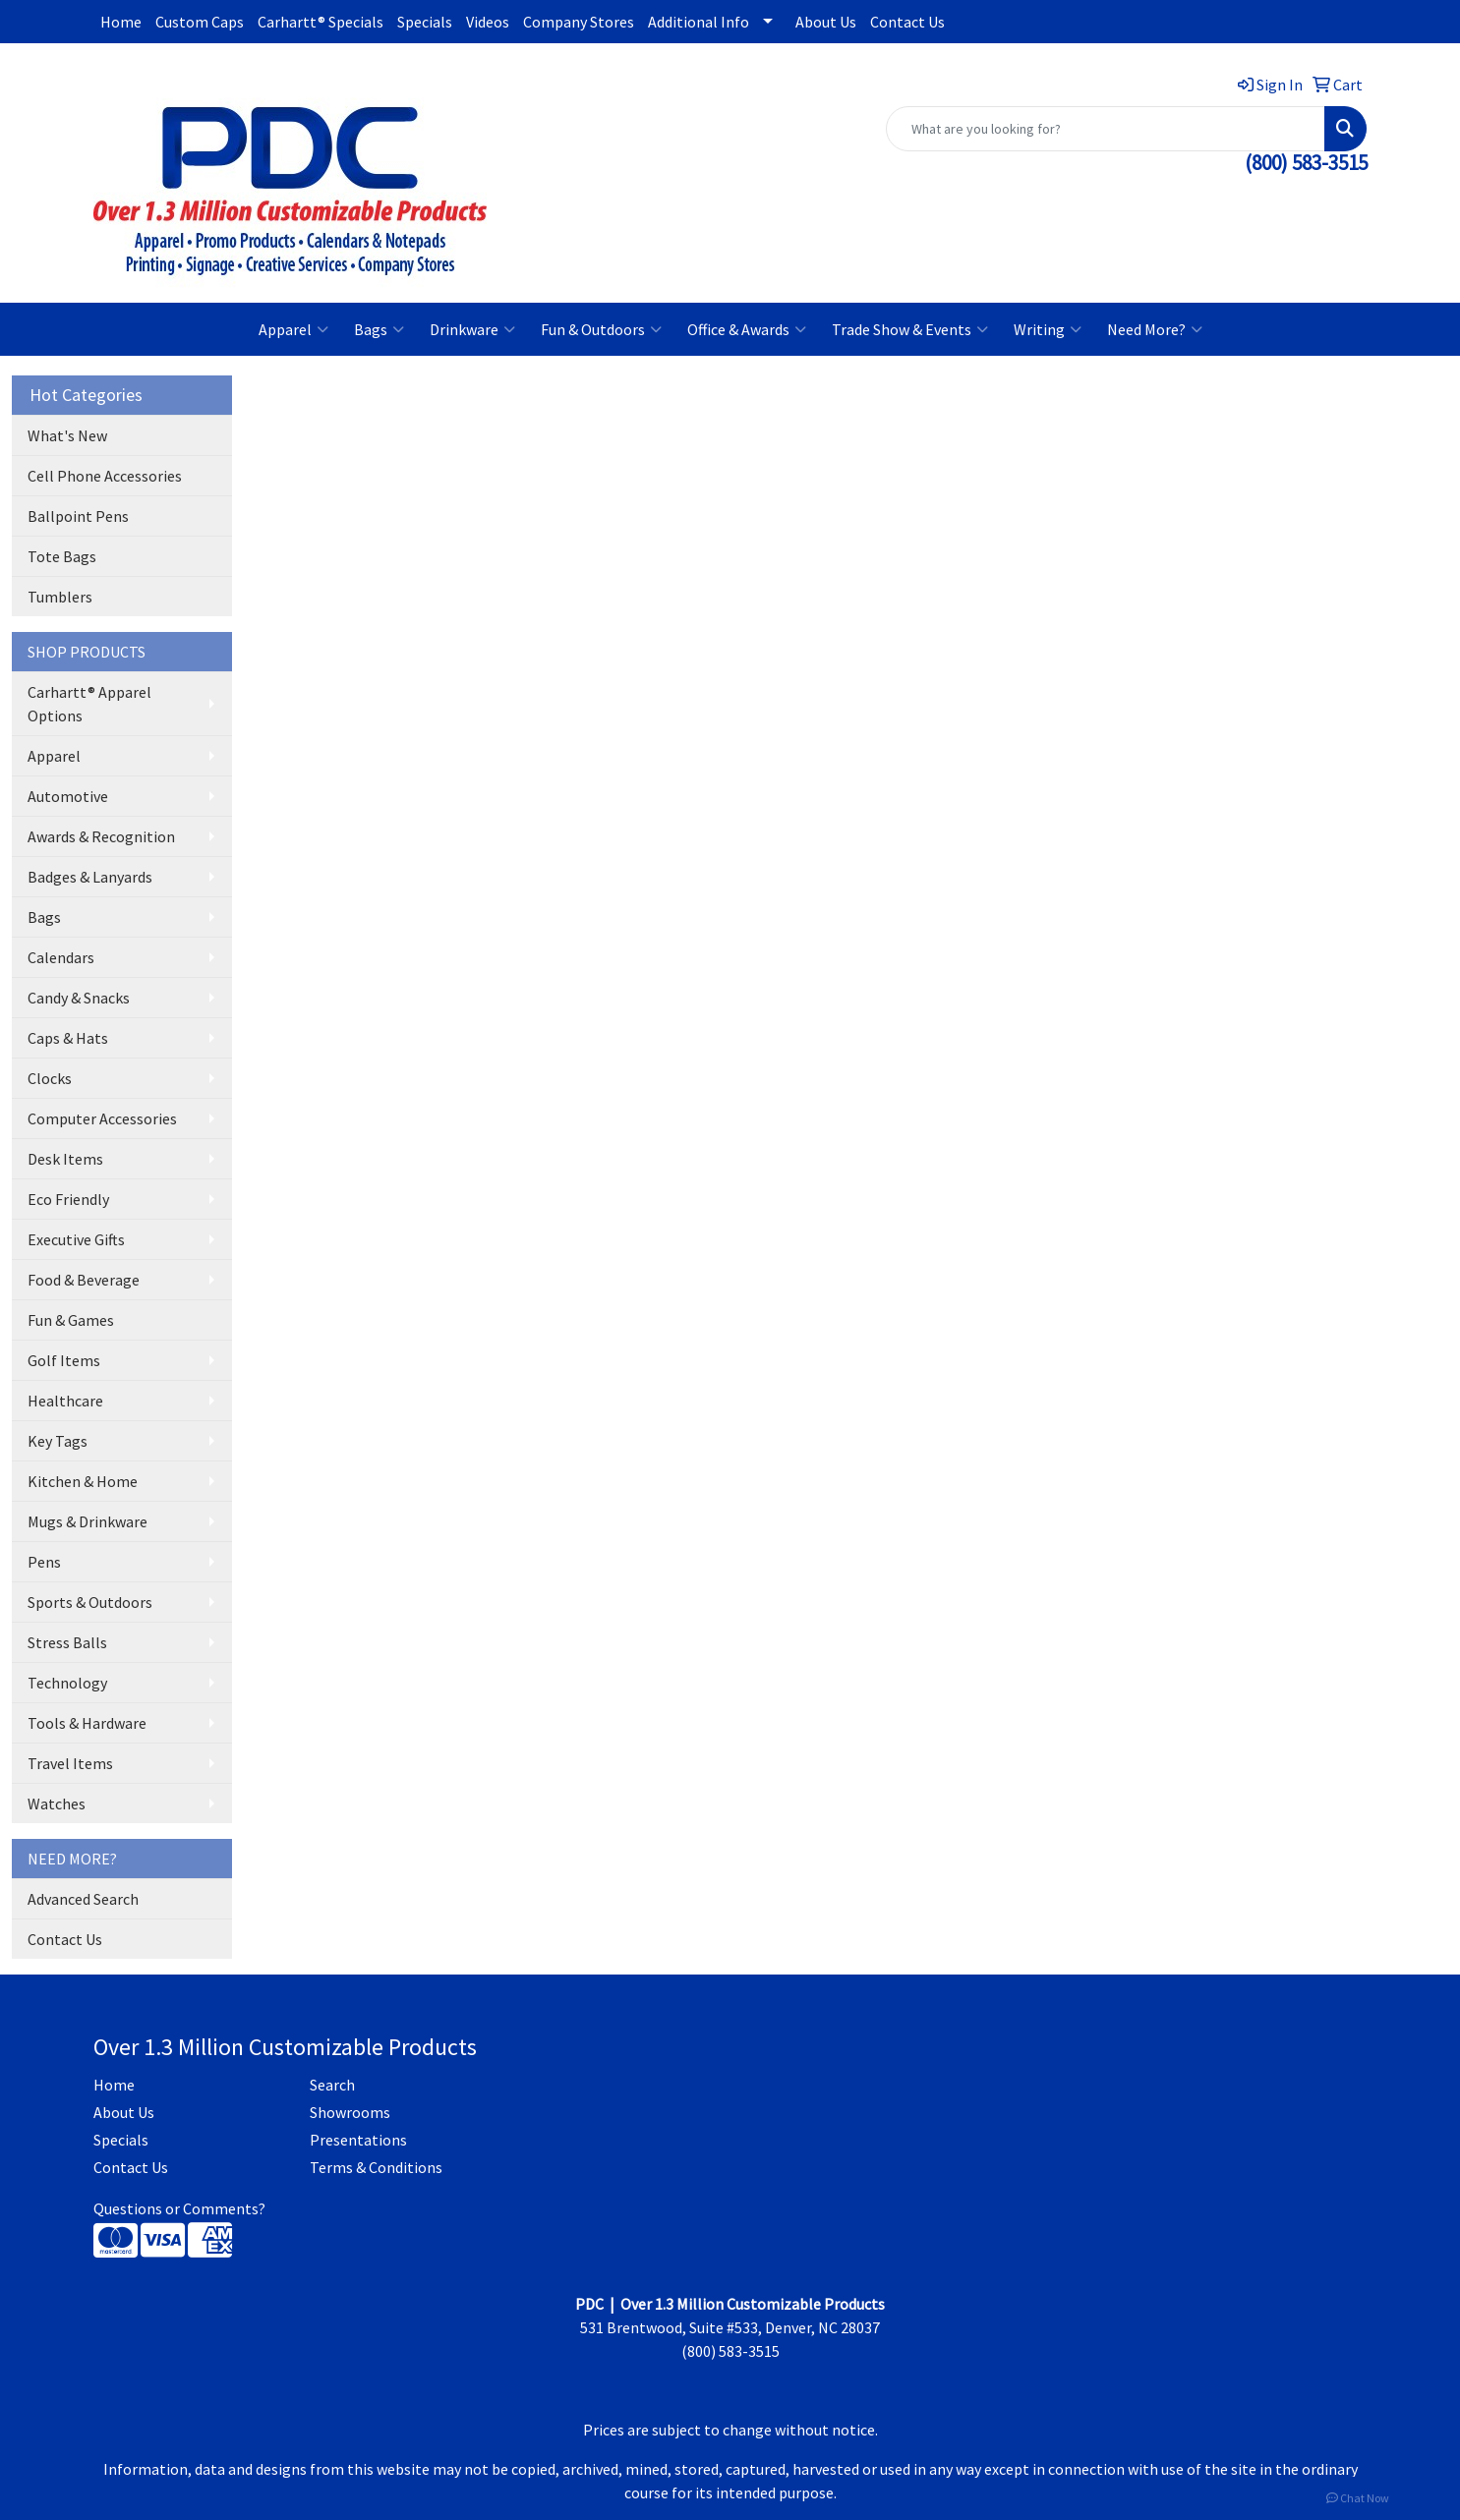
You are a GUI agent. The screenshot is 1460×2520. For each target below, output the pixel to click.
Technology (67, 1682)
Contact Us (907, 21)
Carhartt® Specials (320, 21)
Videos (487, 21)
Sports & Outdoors (90, 1602)
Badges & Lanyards (90, 877)
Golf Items (64, 1360)
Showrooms (350, 2112)
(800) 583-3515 (1306, 162)
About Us (825, 21)
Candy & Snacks (79, 997)
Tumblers (60, 596)
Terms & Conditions (376, 2167)
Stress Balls (67, 1642)
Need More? (1154, 329)
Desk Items (65, 1159)
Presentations (358, 2139)
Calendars (61, 957)
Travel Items (70, 1763)
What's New (67, 435)
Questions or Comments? (179, 2208)
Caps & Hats (68, 1038)
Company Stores (578, 21)
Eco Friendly (68, 1199)
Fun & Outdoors (601, 329)
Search (332, 2084)
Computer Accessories (102, 1118)
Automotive (68, 796)
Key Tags (58, 1441)
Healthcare (65, 1400)
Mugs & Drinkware (87, 1521)
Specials (424, 21)
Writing (1047, 329)
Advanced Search (83, 1899)
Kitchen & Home (83, 1481)
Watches (57, 1803)
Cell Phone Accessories (105, 476)
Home (121, 21)
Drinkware (472, 329)
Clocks (50, 1078)
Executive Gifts (76, 1239)
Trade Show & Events (910, 329)
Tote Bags (62, 556)
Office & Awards (746, 329)
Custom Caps (199, 21)
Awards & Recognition (101, 836)
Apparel (293, 329)
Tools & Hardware (87, 1723)
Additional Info (698, 21)
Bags (379, 329)
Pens (44, 1562)
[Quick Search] (1105, 128)
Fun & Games (71, 1320)
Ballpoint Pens (78, 516)
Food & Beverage (84, 1279)
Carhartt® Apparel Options (89, 703)
